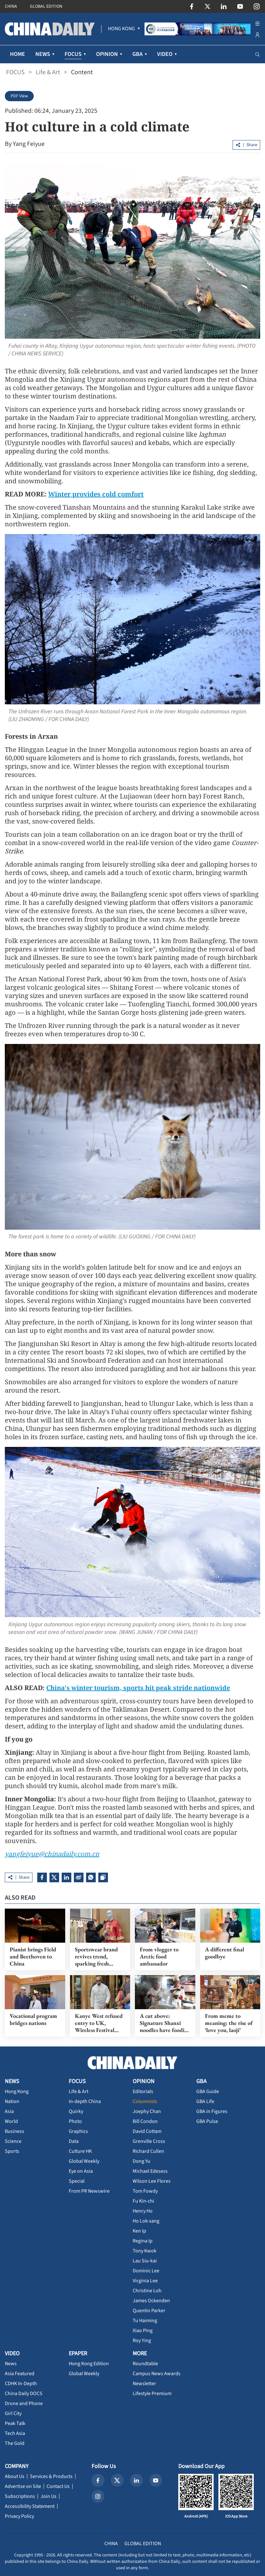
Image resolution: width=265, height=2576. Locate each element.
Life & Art (48, 72)
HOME (17, 54)
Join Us (48, 2496)
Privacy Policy (19, 2516)
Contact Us (58, 2486)
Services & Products (51, 2476)
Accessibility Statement (30, 2506)
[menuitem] (121, 29)
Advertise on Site (23, 2486)
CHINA (11, 6)
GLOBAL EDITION (46, 6)
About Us (14, 2476)
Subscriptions (20, 2496)
